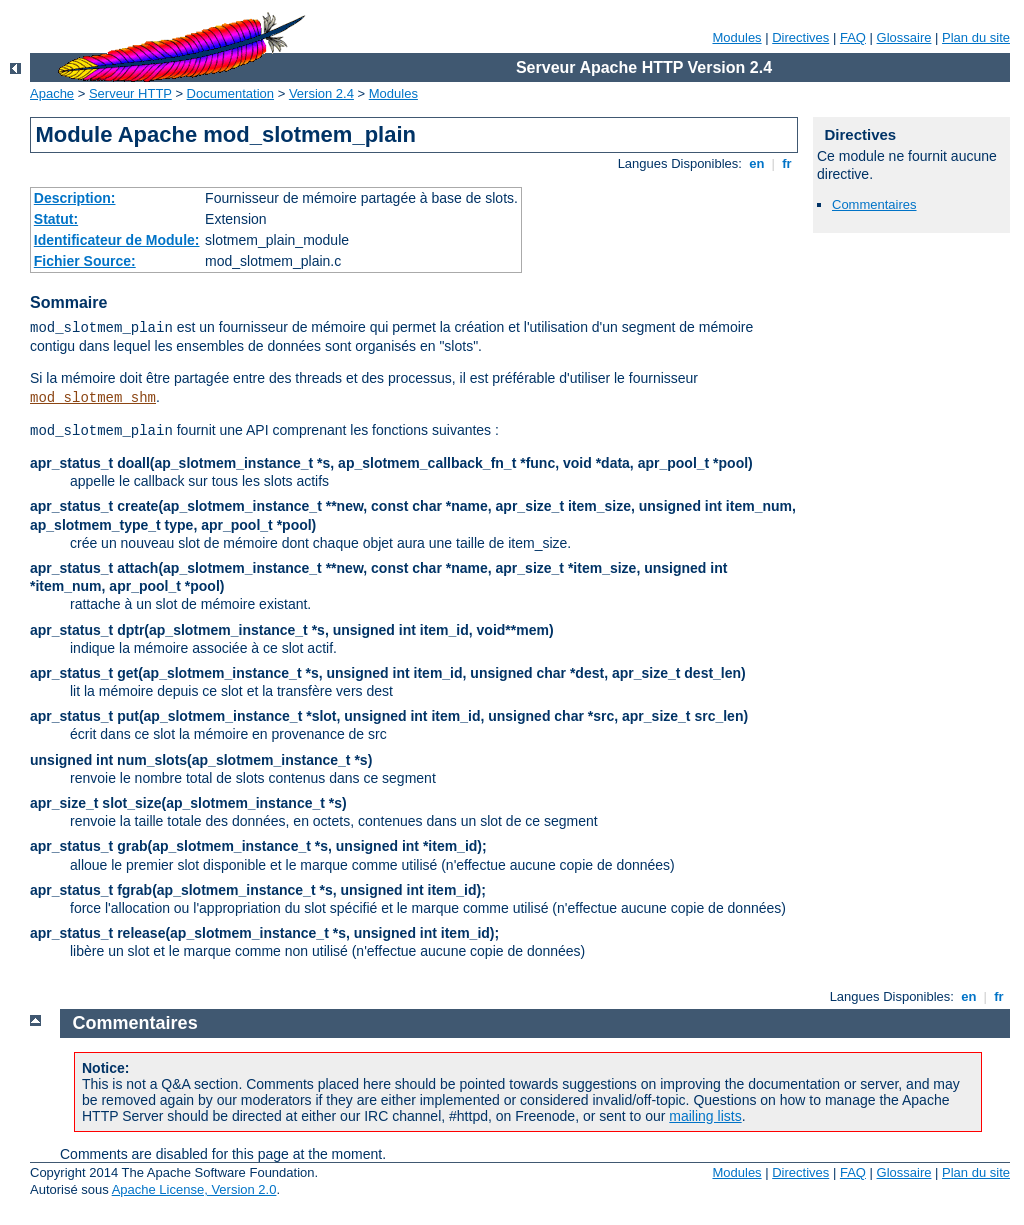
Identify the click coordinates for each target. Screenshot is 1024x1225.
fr (787, 163)
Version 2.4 (321, 93)
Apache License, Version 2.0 (194, 1189)
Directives (800, 37)
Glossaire (904, 37)
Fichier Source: (85, 261)
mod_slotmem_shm (93, 398)
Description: (75, 198)
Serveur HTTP (130, 93)
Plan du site (976, 37)
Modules (736, 37)
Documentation (230, 93)
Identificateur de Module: (117, 240)
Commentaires (874, 204)
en (757, 163)
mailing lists (705, 1116)
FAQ (853, 37)
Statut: (56, 219)
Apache (52, 93)
